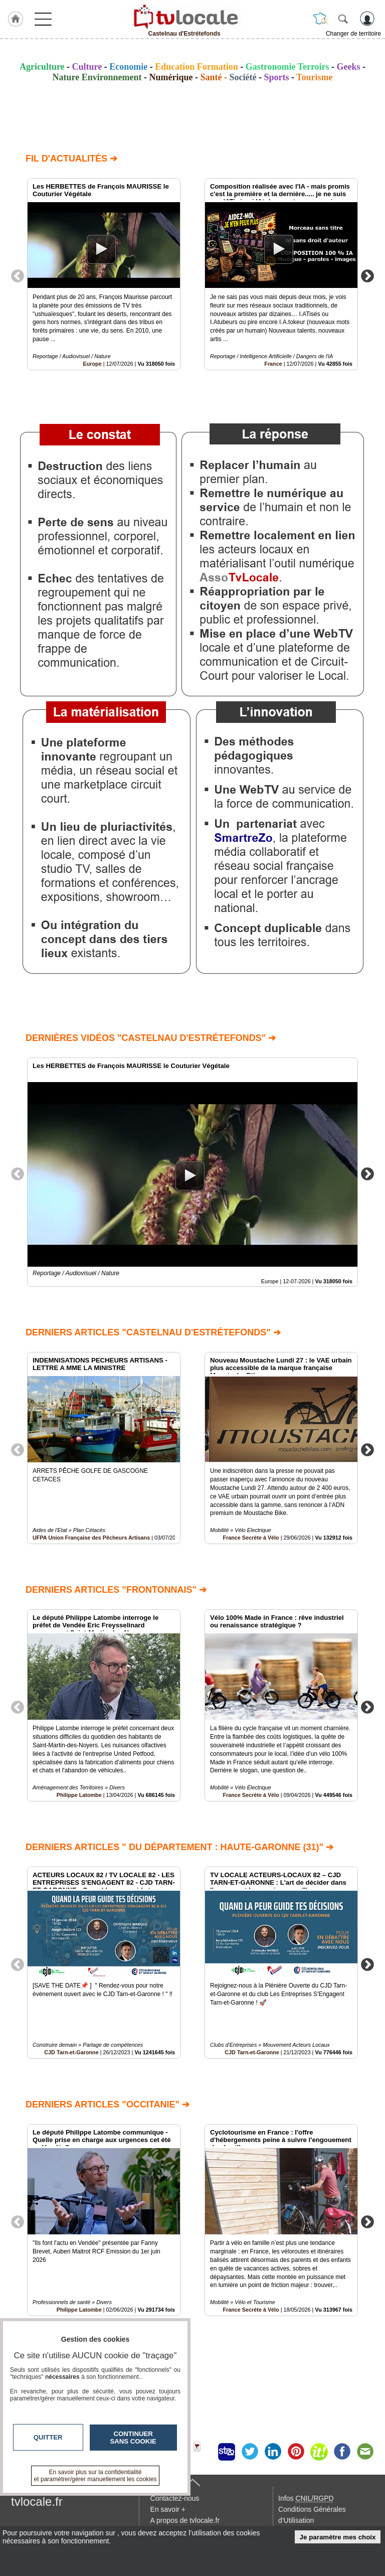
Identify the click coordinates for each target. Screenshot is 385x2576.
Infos (305, 2498)
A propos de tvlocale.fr (185, 2520)
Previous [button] (17, 275)
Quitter (48, 2437)
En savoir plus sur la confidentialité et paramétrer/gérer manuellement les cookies (95, 2476)
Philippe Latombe (79, 1795)
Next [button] (367, 275)
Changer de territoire (353, 33)
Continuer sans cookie (133, 2437)
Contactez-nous (175, 2498)
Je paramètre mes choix (338, 2537)
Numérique (170, 77)
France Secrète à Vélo (251, 1538)
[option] (103, 274)
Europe (92, 364)
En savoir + (167, 2509)
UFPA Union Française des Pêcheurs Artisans (91, 1538)
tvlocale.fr (37, 2501)
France (273, 364)
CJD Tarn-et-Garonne (71, 2052)
